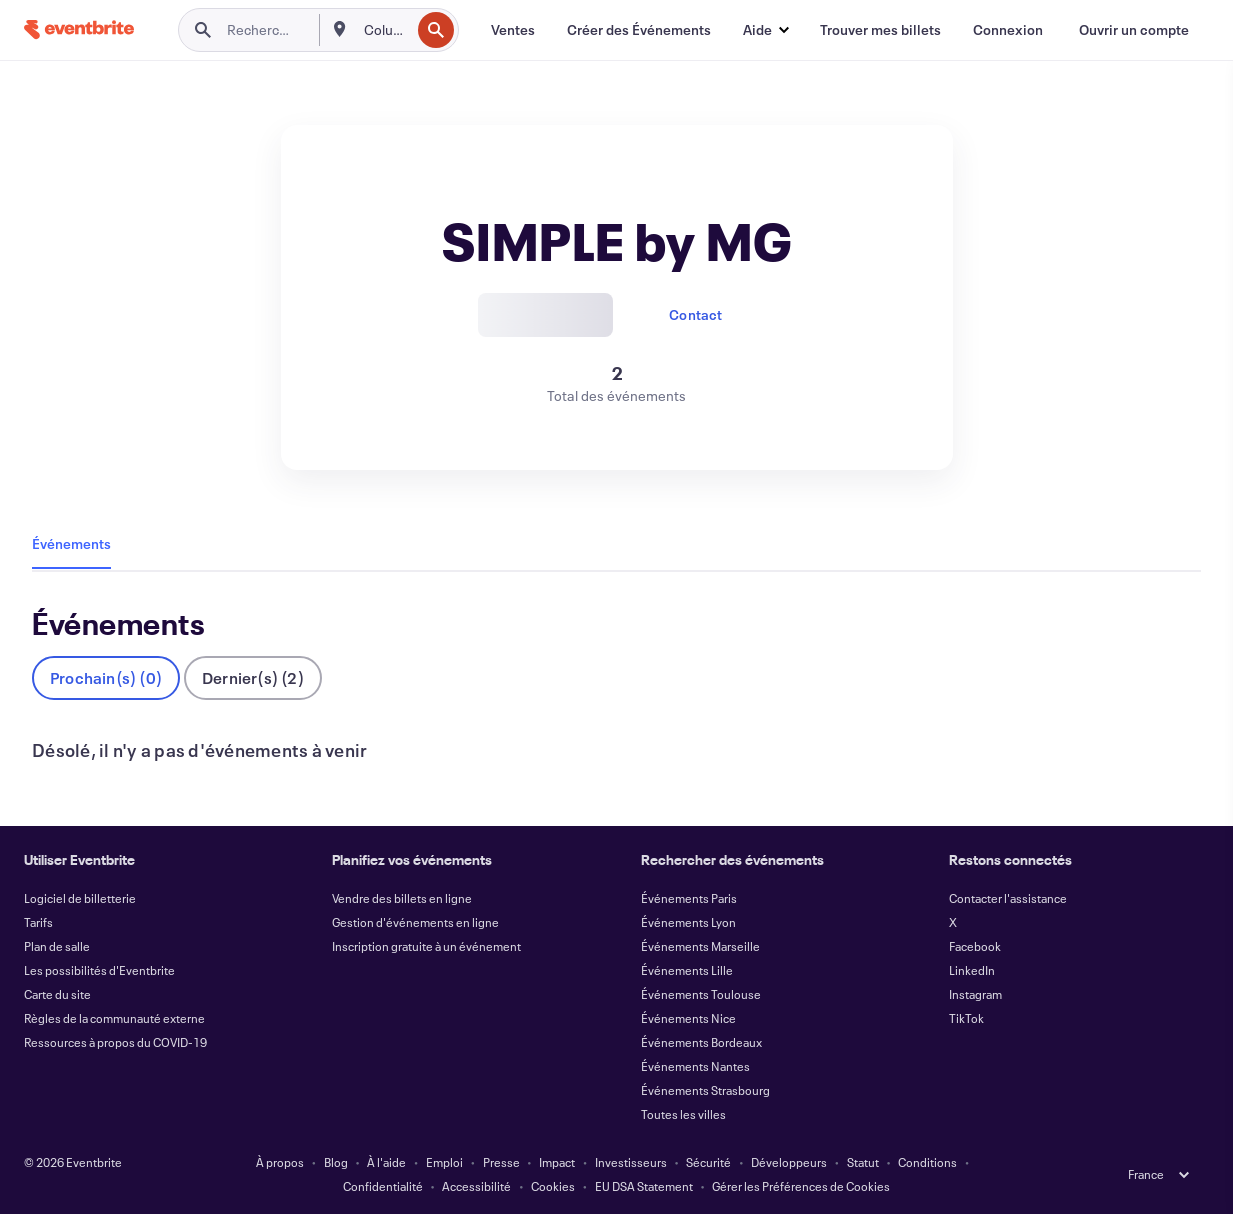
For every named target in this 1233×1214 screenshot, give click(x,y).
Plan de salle (57, 946)
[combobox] (385, 30)
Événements (71, 543)
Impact (557, 1162)
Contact (695, 314)
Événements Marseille (700, 946)
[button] (765, 30)
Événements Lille (687, 970)
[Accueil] (79, 29)
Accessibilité (476, 1186)
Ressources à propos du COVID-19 (115, 1042)
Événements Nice (688, 1018)
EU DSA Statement (644, 1186)
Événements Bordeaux (701, 1042)
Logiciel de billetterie (80, 898)
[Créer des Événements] (639, 30)
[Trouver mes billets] (880, 30)
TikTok (966, 1018)
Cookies (553, 1186)
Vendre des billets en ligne (402, 898)
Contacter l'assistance (1008, 898)
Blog (336, 1162)
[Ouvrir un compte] (1134, 30)
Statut (863, 1162)
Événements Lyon (688, 922)
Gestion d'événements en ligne (415, 922)
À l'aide (386, 1162)
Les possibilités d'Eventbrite (99, 970)
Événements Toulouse (701, 994)
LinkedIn (972, 970)
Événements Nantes (695, 1066)
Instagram (975, 994)
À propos (280, 1162)
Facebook (975, 946)
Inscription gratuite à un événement (426, 946)
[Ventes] (513, 30)
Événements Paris (689, 898)
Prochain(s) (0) (106, 677)
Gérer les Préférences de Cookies (801, 1186)
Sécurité (708, 1162)
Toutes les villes (683, 1114)
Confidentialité (383, 1186)
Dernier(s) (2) (253, 677)
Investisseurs (631, 1162)
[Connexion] (1008, 30)
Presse (501, 1162)
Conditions (927, 1162)
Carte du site (57, 994)
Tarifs (38, 922)
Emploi (444, 1162)
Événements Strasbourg (705, 1090)
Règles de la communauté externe (114, 1018)
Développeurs (789, 1162)
